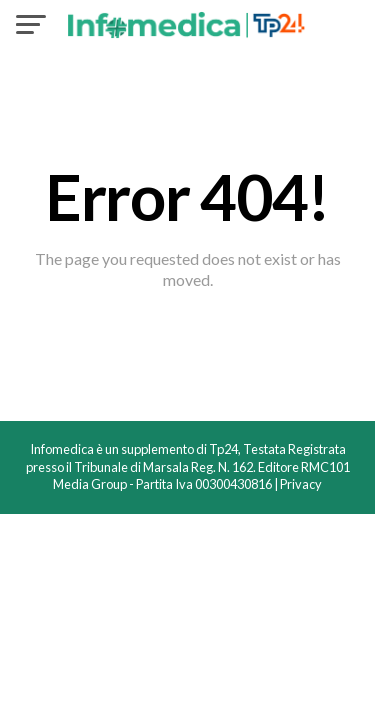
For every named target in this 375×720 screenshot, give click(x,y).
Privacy (301, 484)
